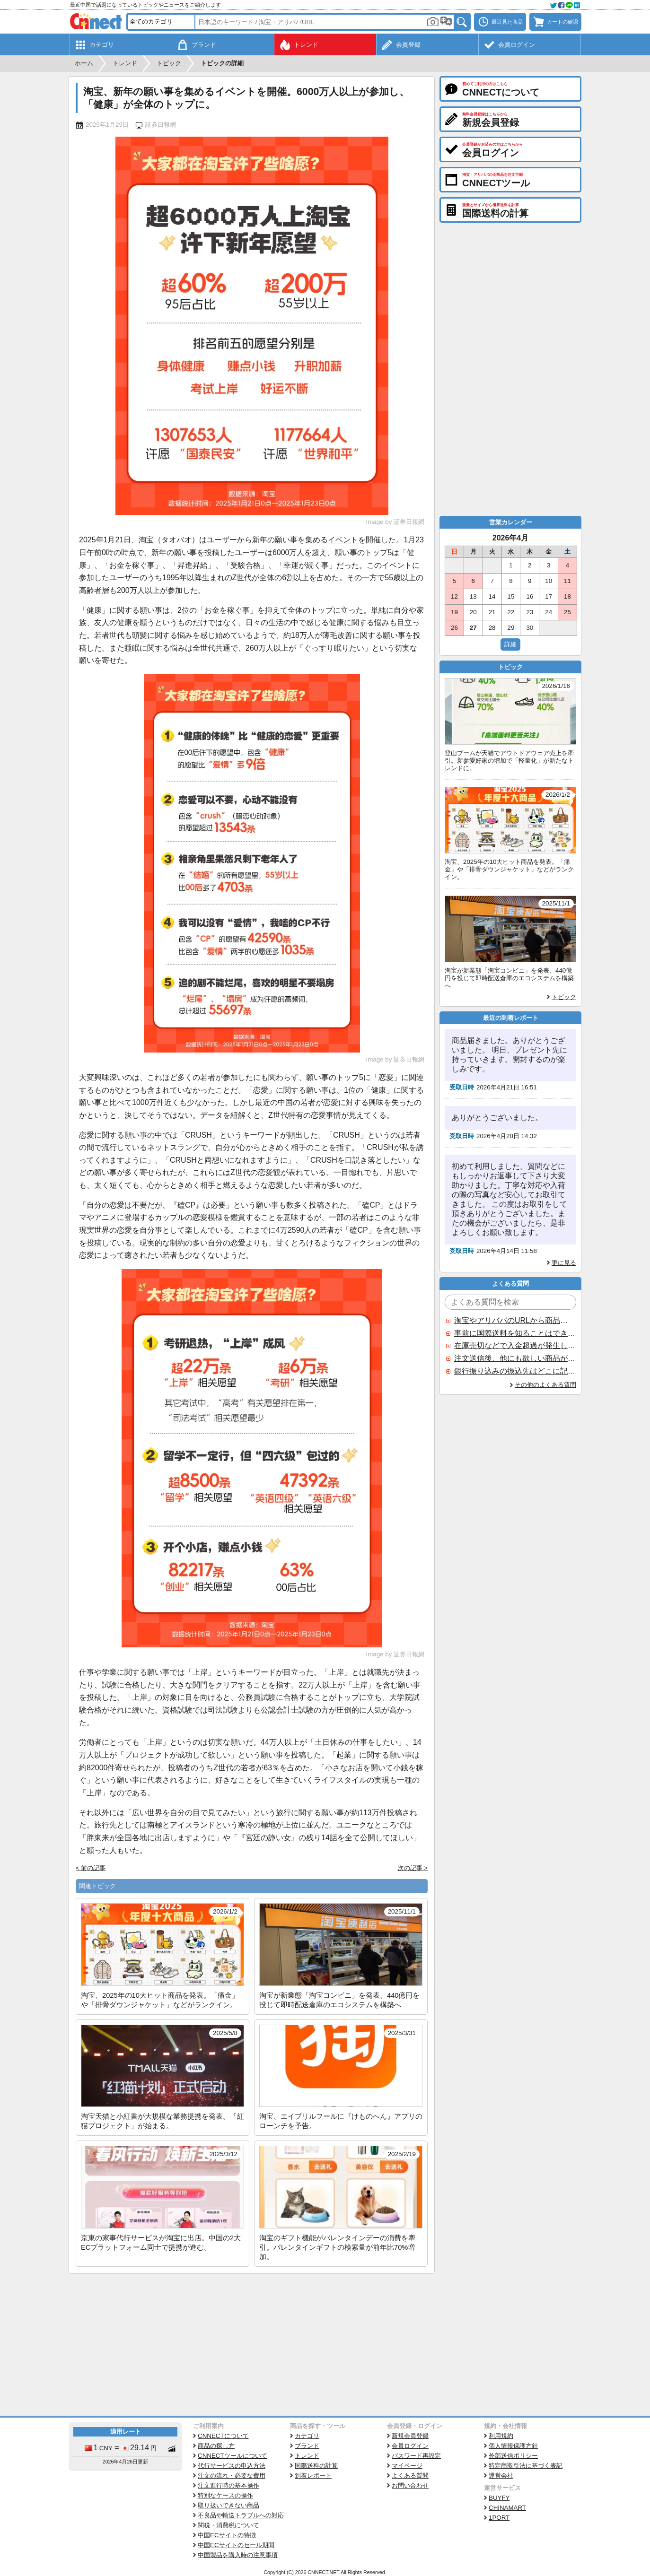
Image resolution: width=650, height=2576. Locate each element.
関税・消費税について (228, 2525)
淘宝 (146, 540)
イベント (343, 540)
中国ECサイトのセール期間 (236, 2545)
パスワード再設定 (416, 2455)
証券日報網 (160, 124)
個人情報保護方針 (513, 2445)
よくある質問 (410, 2475)
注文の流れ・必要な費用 (231, 2475)
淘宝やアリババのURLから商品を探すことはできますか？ (514, 1320)
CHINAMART (507, 2507)
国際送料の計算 (316, 2465)
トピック (564, 997)
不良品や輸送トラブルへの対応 (241, 2515)
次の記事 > (413, 1867)
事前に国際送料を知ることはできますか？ (514, 1333)
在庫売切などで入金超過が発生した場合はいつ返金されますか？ (514, 1345)
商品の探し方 (216, 2445)
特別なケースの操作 (225, 2495)
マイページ (407, 2465)
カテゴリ (307, 2435)
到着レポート (313, 2475)
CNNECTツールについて (232, 2455)
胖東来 (98, 1838)
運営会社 (501, 2475)
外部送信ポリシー (513, 2455)
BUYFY (499, 2497)
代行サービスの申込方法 (231, 2465)
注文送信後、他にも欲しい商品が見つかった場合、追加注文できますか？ (514, 1358)
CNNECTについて (223, 2435)
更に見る (564, 1262)
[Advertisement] (252, 2345)
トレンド (307, 2455)
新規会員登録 (410, 2435)
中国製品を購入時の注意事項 (238, 2555)
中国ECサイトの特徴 (227, 2535)
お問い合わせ (410, 2485)
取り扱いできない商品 (228, 2505)
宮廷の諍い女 (268, 1838)
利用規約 (501, 2435)
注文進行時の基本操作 (228, 2485)
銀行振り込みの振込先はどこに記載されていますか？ (514, 1371)
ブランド (307, 2445)
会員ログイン (410, 2445)
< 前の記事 (91, 1867)
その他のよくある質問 (545, 1384)
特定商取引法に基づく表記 (525, 2465)
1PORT (499, 2517)
